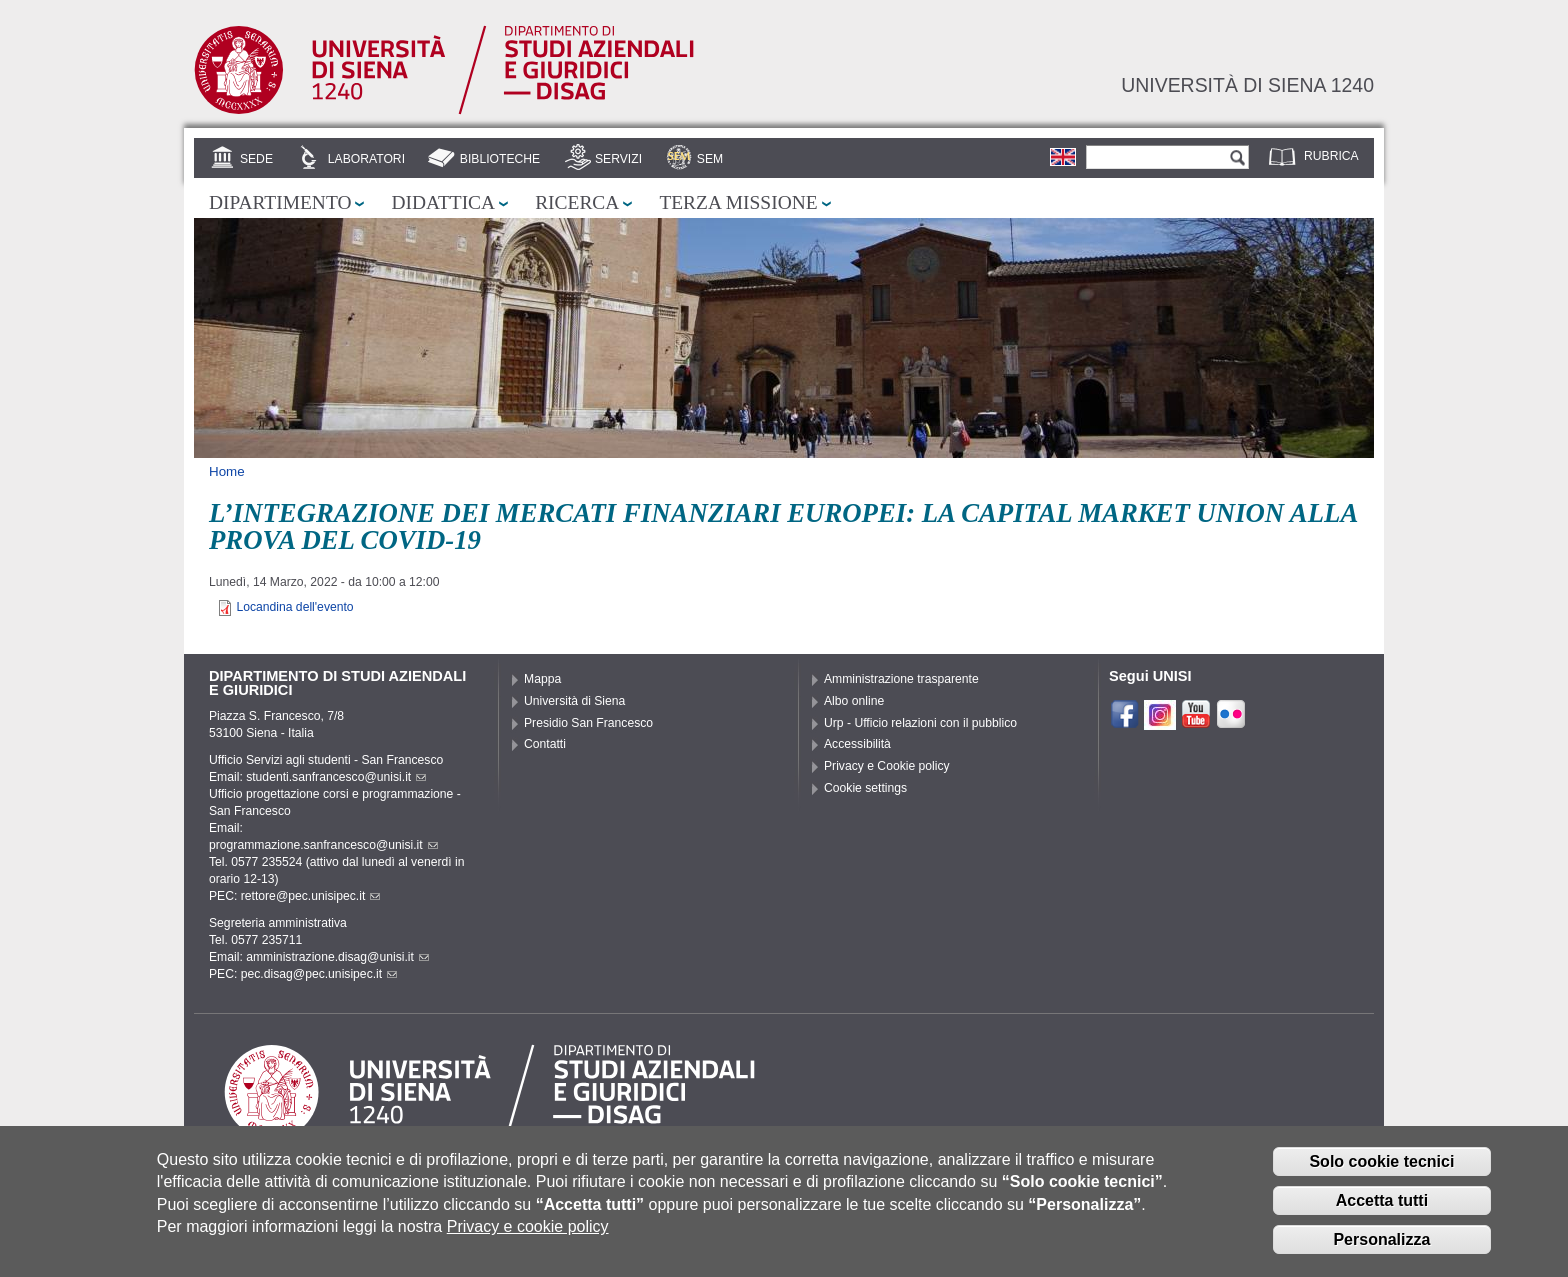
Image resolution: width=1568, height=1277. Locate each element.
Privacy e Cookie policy (887, 766)
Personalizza (1381, 1252)
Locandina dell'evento (294, 607)
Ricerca (577, 202)
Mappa (542, 679)
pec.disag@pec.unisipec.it (319, 974)
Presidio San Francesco (588, 723)
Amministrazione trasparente (901, 679)
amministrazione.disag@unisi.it (337, 957)
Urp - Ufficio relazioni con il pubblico (920, 723)
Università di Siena (574, 701)
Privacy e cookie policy (528, 1240)
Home (227, 471)
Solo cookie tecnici (1381, 1175)
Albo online (854, 701)
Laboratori (366, 159)
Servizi (618, 159)
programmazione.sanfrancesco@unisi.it (323, 845)
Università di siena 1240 (1247, 85)
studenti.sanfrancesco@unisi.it (336, 777)
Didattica (443, 202)
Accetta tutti (1382, 1214)
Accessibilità (857, 744)
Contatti (545, 744)
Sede (256, 159)
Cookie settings (865, 788)
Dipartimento (280, 202)
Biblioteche (500, 159)
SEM (710, 159)
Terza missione (738, 202)
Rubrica (1331, 156)
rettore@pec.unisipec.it (311, 896)
